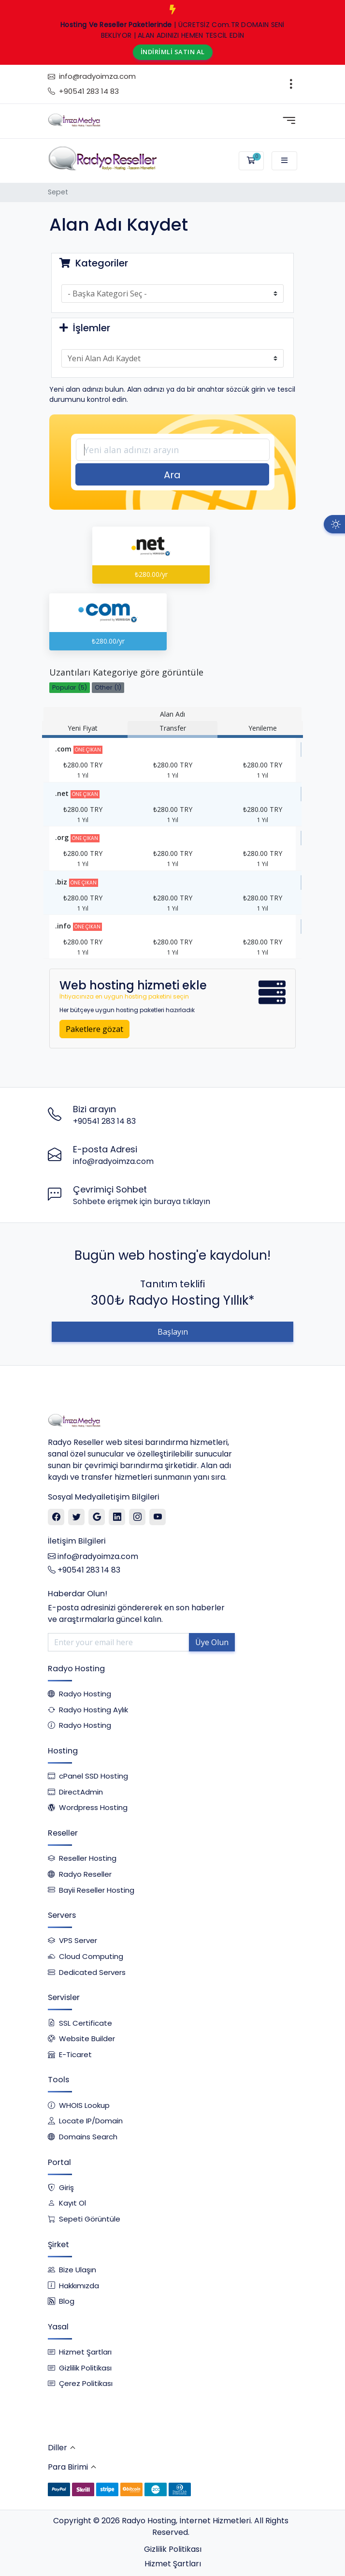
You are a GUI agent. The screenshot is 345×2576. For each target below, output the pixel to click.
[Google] (97, 1517)
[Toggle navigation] (291, 84)
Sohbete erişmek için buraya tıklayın (141, 1201)
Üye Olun (212, 1642)
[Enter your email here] (118, 1642)
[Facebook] (56, 1517)
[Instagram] (137, 1517)
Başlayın (173, 1331)
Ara (172, 475)
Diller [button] (57, 2447)
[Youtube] (158, 1517)
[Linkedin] (117, 1517)
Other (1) (108, 687)
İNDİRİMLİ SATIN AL (173, 51)
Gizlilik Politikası (172, 2549)
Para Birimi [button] (68, 2467)
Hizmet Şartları (172, 2563)
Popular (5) (69, 687)
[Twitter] (76, 1517)
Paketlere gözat (94, 1029)
